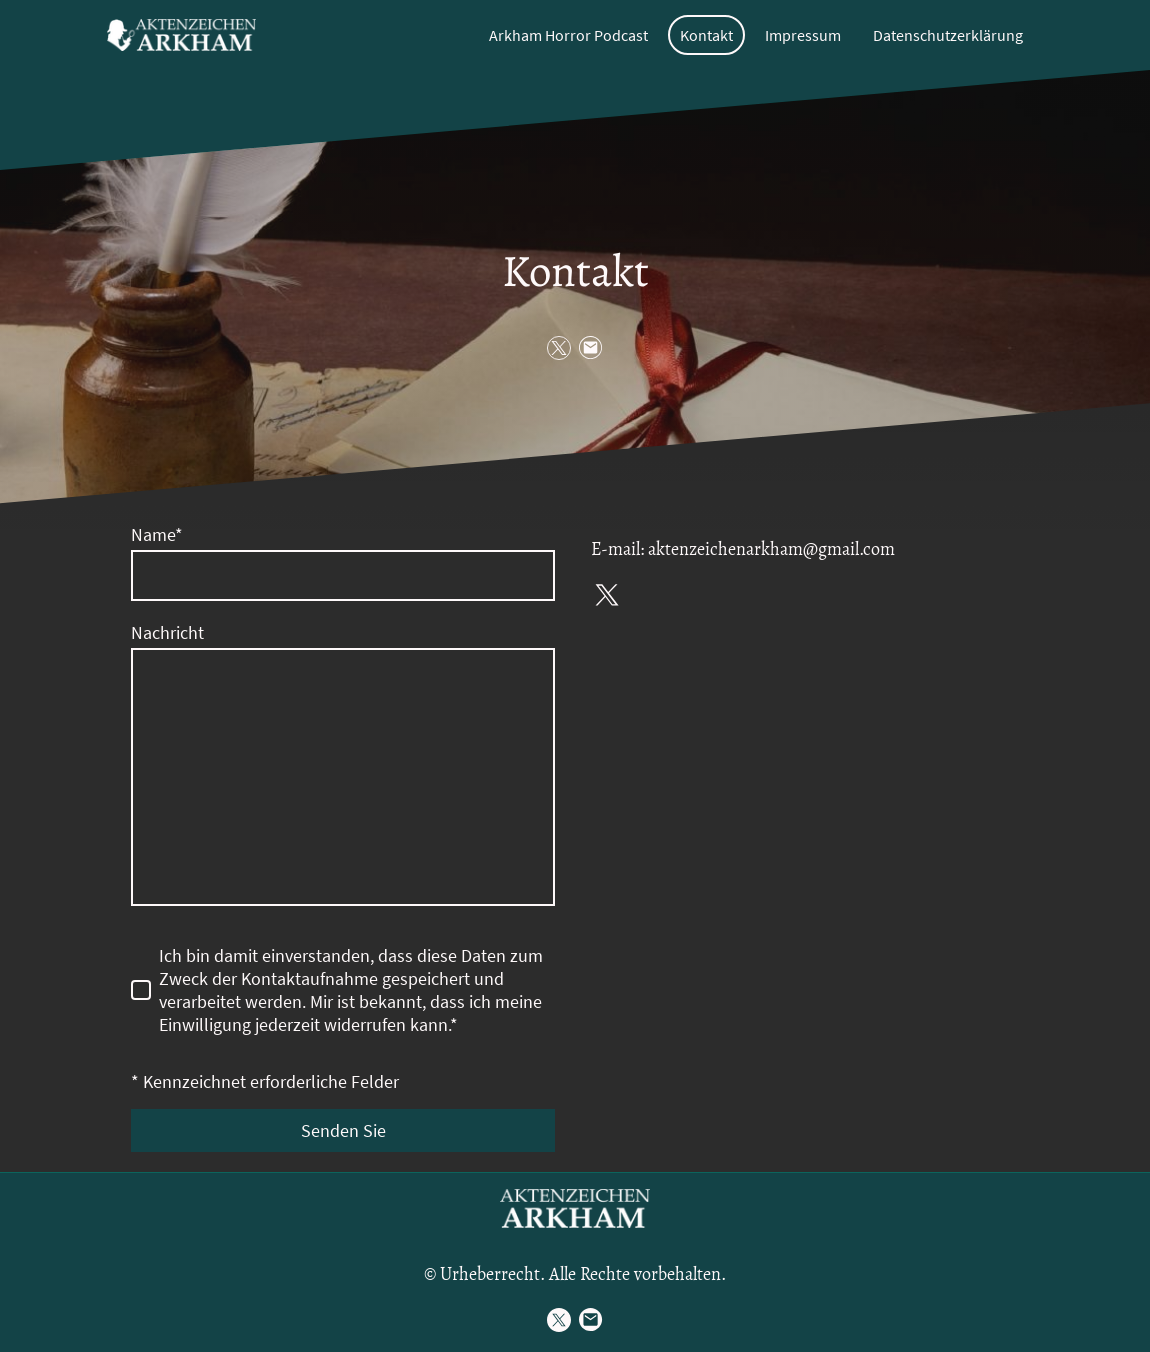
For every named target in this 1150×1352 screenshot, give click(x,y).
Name (157, 534)
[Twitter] (559, 348)
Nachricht (167, 632)
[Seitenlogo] (181, 35)
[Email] (591, 348)
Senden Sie (343, 1130)
